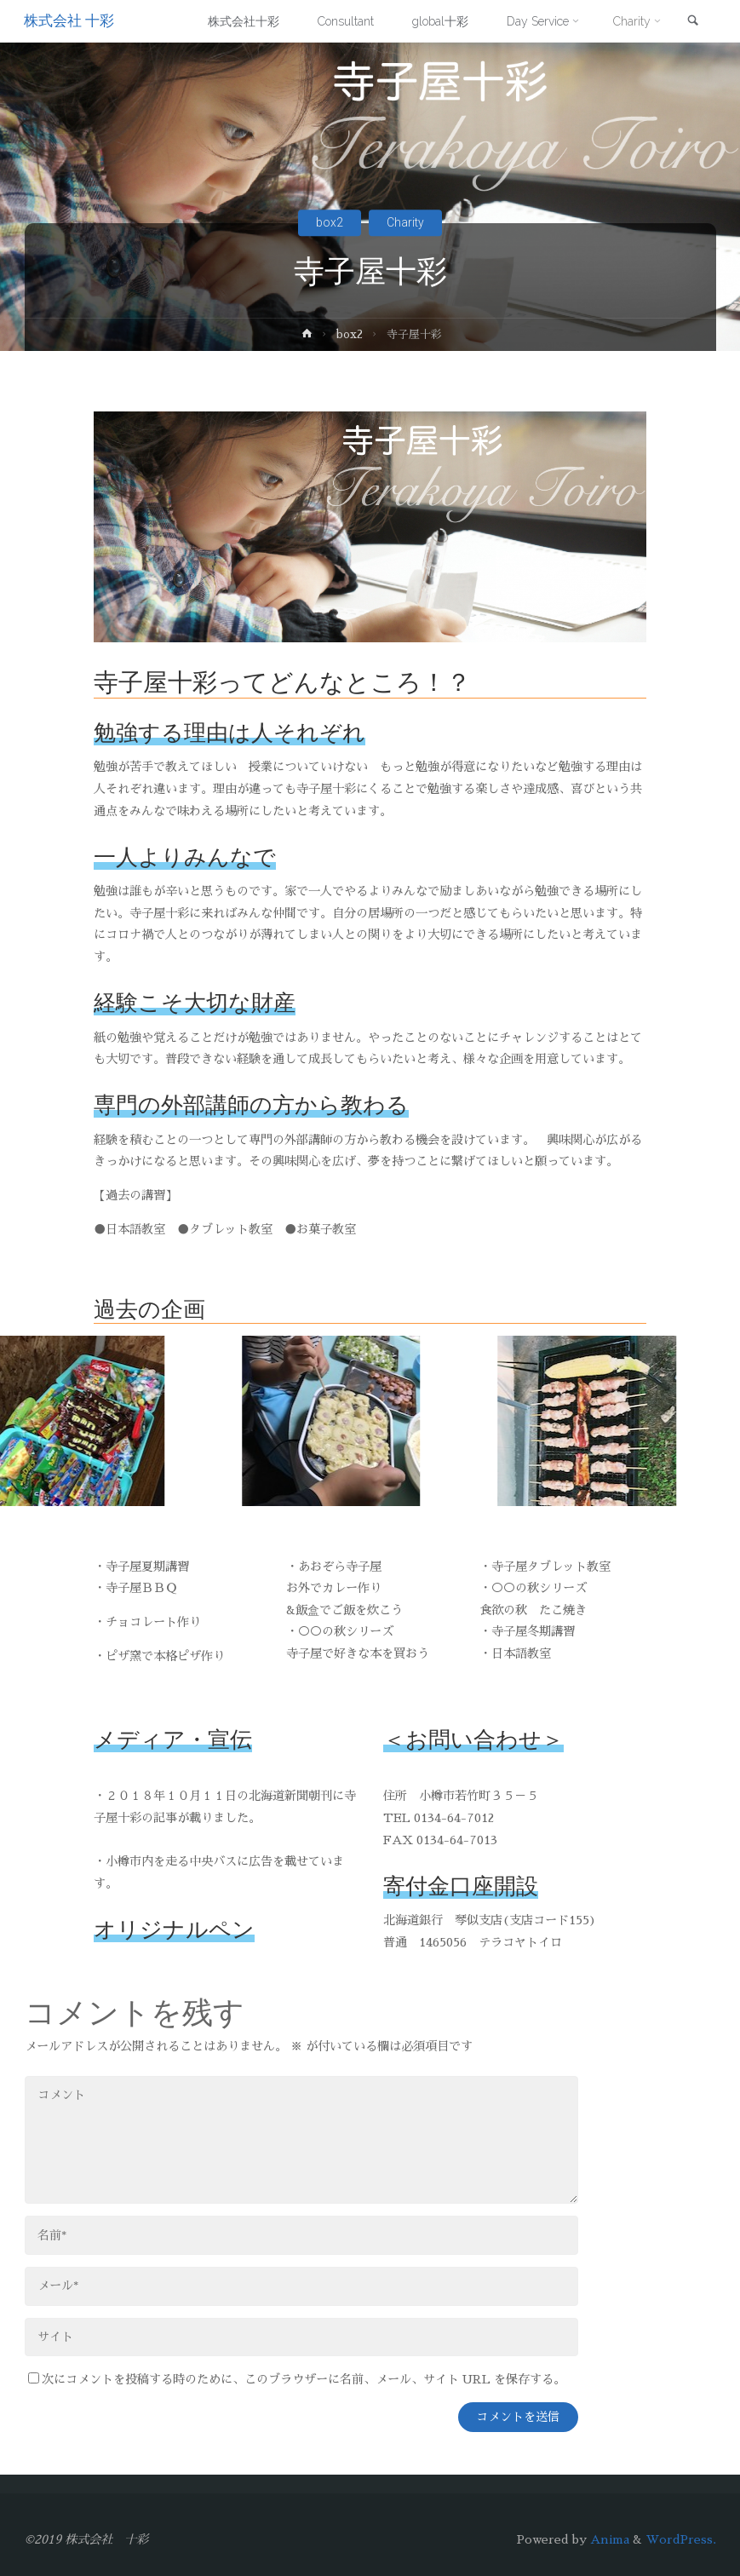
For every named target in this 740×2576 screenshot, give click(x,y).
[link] (692, 22)
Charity (405, 222)
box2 (329, 222)
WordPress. (680, 2539)
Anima (608, 2539)
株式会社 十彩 (70, 21)
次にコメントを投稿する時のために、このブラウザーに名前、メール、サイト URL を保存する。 (296, 2379)
